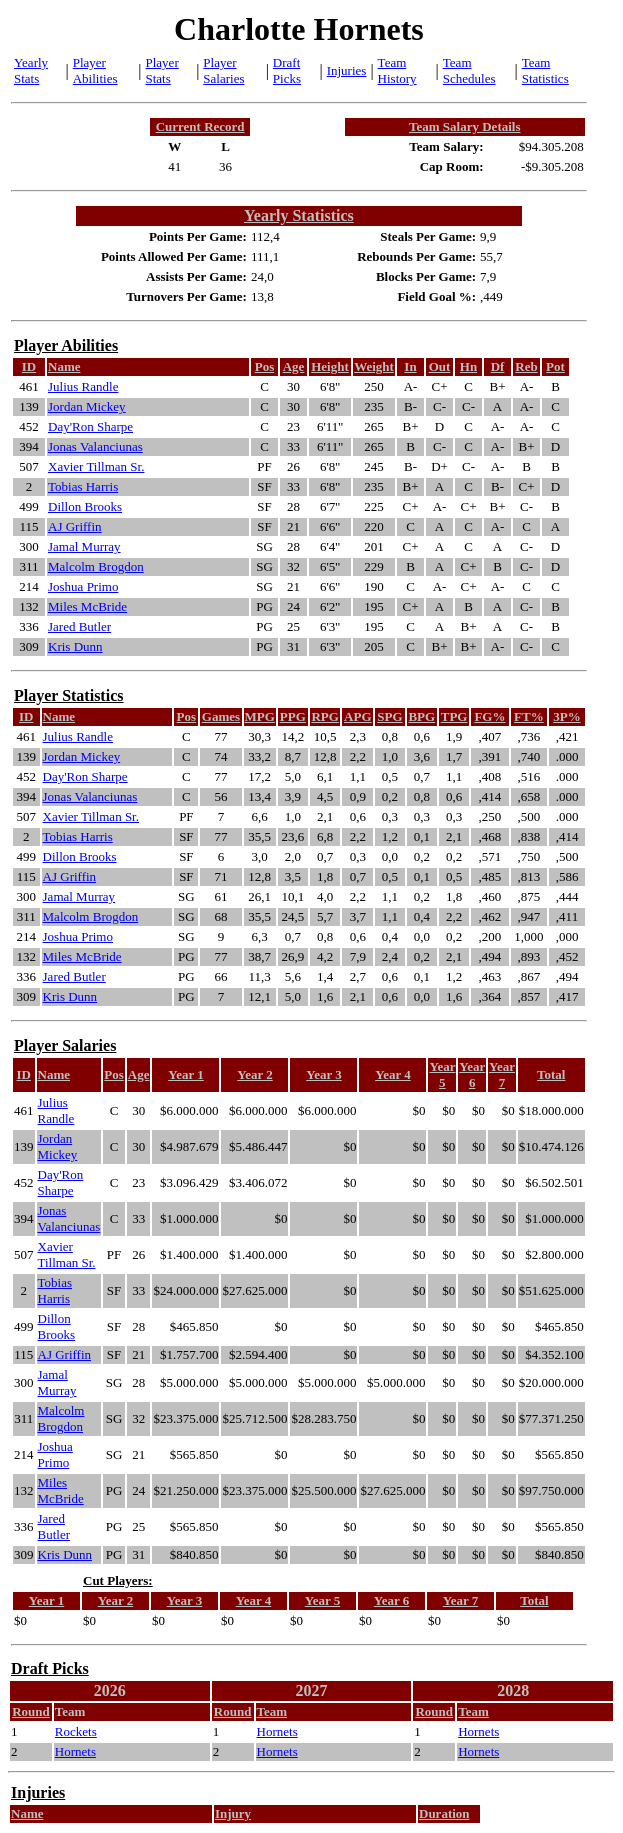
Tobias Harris (83, 486)
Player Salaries (223, 70)
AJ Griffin (75, 526)
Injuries (347, 70)
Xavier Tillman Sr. (96, 466)
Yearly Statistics (299, 215)
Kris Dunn (75, 646)
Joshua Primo (83, 586)
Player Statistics (68, 695)
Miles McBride (87, 606)
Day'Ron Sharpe (90, 426)
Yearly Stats (31, 70)
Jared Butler (79, 626)
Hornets (277, 1731)
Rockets (76, 1731)
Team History (397, 70)
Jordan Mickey (87, 406)
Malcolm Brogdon (96, 566)
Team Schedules (469, 70)
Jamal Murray (84, 546)
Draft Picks (287, 70)
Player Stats (162, 70)
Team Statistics (545, 70)
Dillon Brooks (85, 506)
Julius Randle (83, 386)
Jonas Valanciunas (95, 446)
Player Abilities (95, 70)
